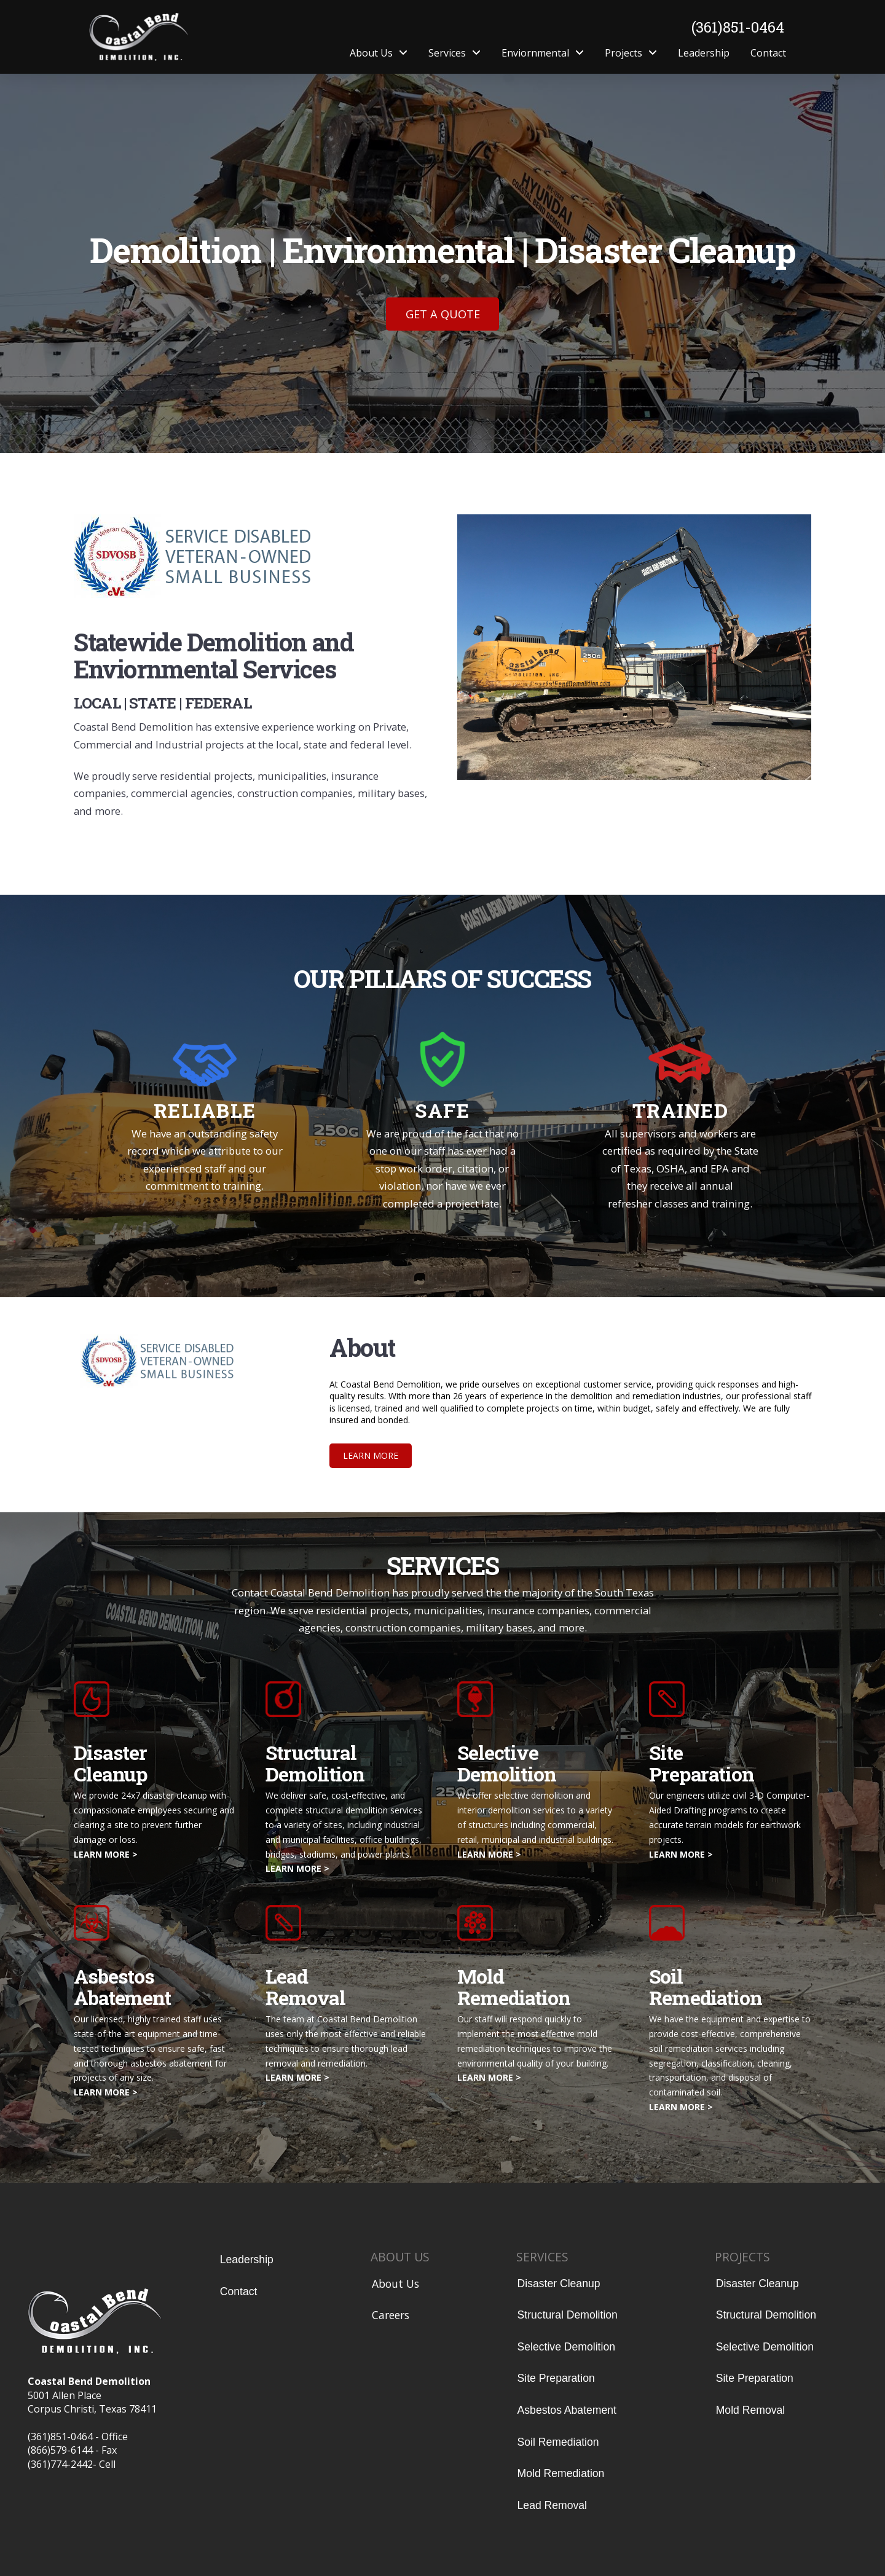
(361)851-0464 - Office (78, 2436)
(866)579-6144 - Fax (72, 2450)
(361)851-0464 (737, 27)
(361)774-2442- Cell (72, 2464)
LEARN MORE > (106, 1854)
